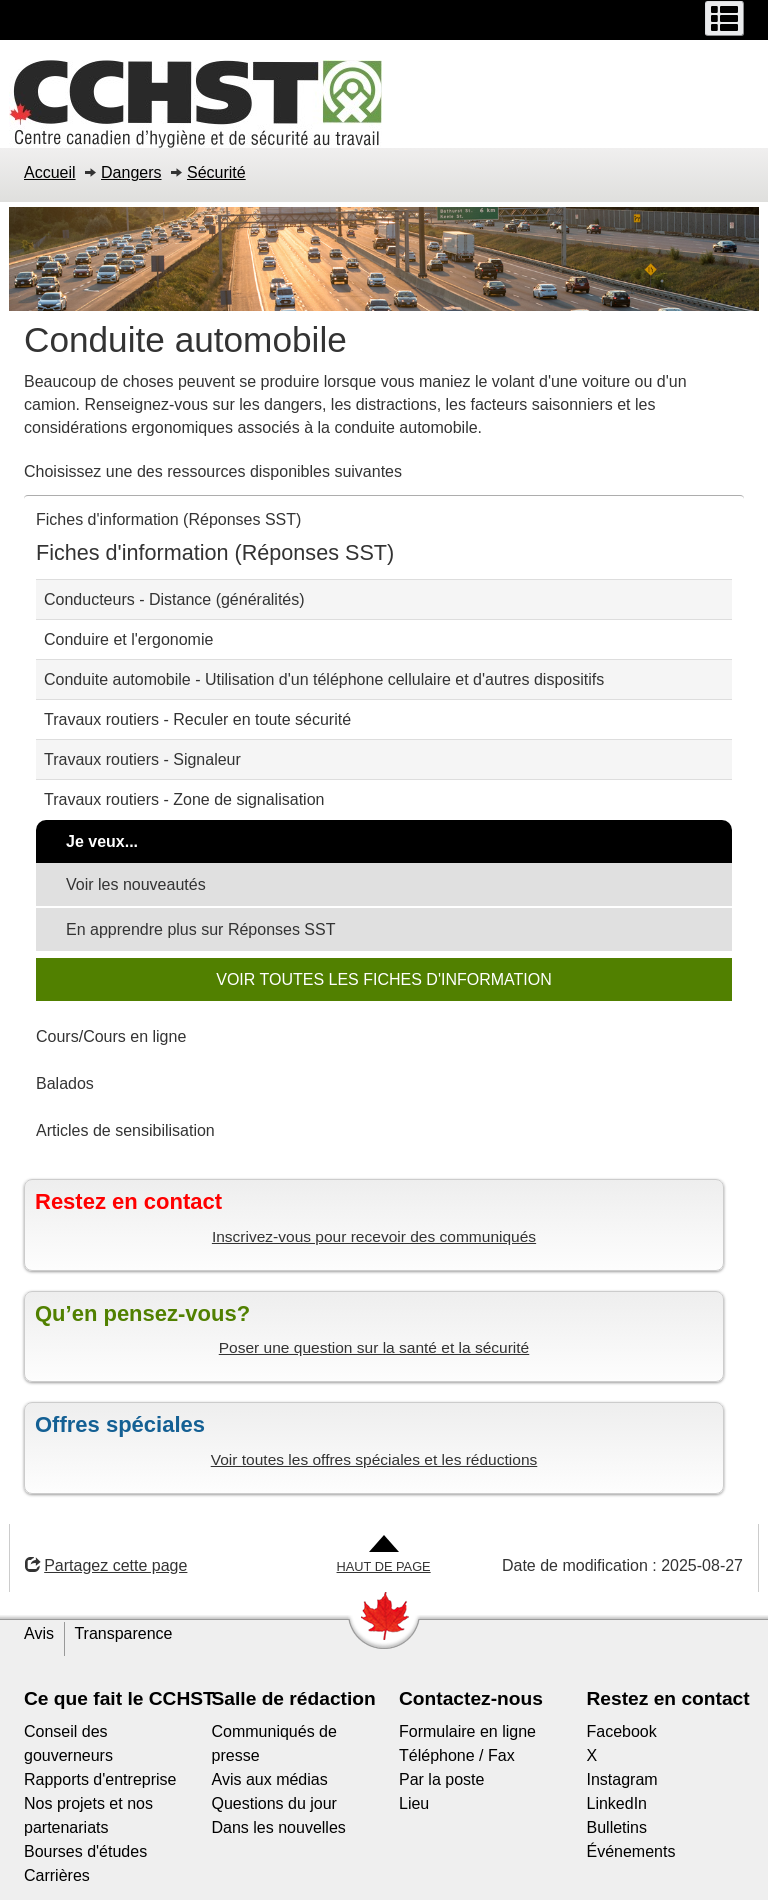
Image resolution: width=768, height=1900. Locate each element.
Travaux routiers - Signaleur (142, 759)
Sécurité (216, 172)
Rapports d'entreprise (100, 1779)
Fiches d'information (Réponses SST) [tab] (168, 519)
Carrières (57, 1875)
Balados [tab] (65, 1083)
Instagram (622, 1779)
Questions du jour (274, 1803)
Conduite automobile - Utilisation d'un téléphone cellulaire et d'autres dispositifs (324, 679)
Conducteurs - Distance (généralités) (174, 599)
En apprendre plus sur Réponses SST (200, 929)
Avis (39, 1633)
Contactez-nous (471, 1698)
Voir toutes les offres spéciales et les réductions (374, 1459)
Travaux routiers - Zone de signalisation (184, 799)
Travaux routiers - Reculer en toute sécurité (197, 719)
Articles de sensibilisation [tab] (125, 1130)
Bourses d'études (85, 1851)
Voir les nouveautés (136, 884)
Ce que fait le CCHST (119, 1698)
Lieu (414, 1803)
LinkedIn (617, 1803)
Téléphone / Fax (457, 1755)
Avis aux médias (270, 1779)
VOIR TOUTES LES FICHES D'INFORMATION (384, 979)
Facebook (622, 1731)
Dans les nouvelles (279, 1827)
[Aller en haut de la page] (384, 1555)
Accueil (50, 172)
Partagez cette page (106, 1565)
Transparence (123, 1633)
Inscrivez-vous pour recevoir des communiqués (374, 1236)
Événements (631, 1851)
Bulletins (617, 1827)
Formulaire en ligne (467, 1731)
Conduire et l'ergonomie (128, 639)
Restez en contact (668, 1698)
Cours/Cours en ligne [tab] (111, 1036)
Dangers (131, 172)
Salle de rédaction (294, 1698)
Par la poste (441, 1779)
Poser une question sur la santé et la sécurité (374, 1347)
